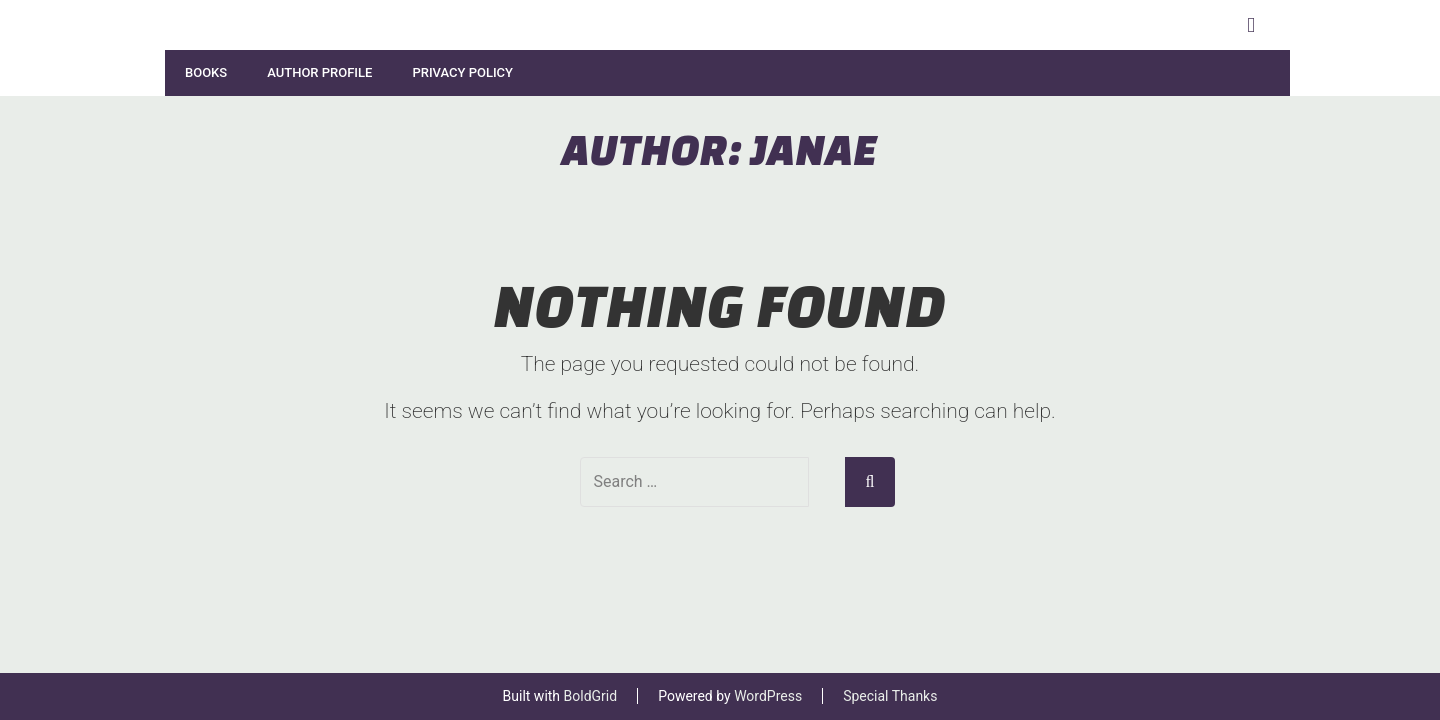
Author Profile (319, 72)
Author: (720, 148)
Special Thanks (890, 696)
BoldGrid (591, 696)
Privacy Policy (462, 72)
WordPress (768, 696)
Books (206, 72)
